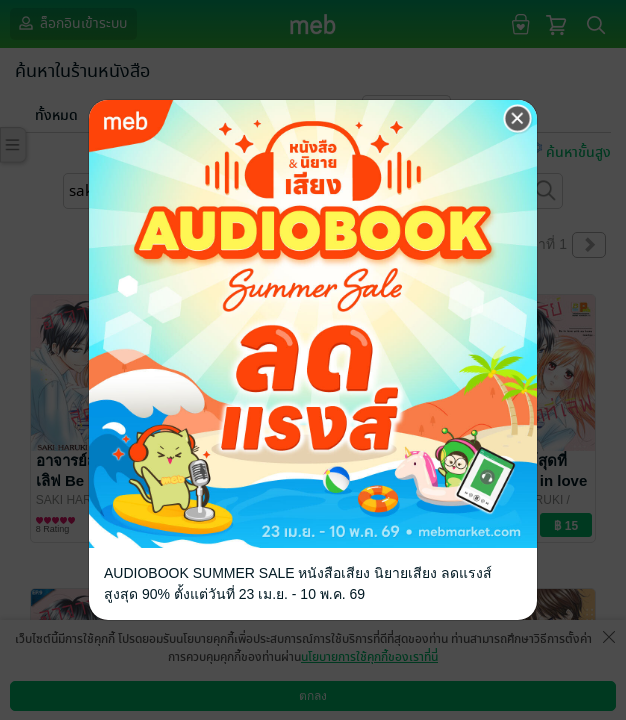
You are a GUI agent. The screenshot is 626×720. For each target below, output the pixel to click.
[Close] (518, 119)
